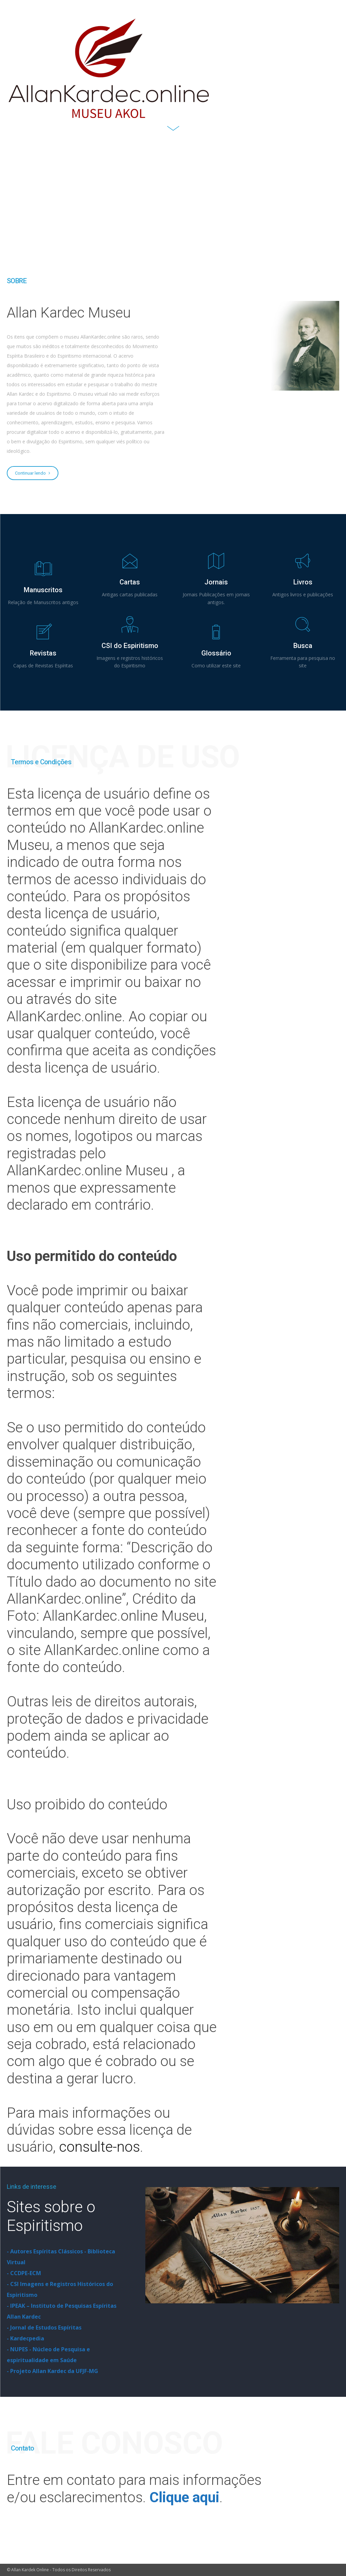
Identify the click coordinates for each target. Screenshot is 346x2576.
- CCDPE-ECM (24, 2273)
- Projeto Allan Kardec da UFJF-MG (52, 2371)
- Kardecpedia (25, 2338)
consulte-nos (99, 2146)
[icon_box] (43, 582)
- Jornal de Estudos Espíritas (44, 2327)
